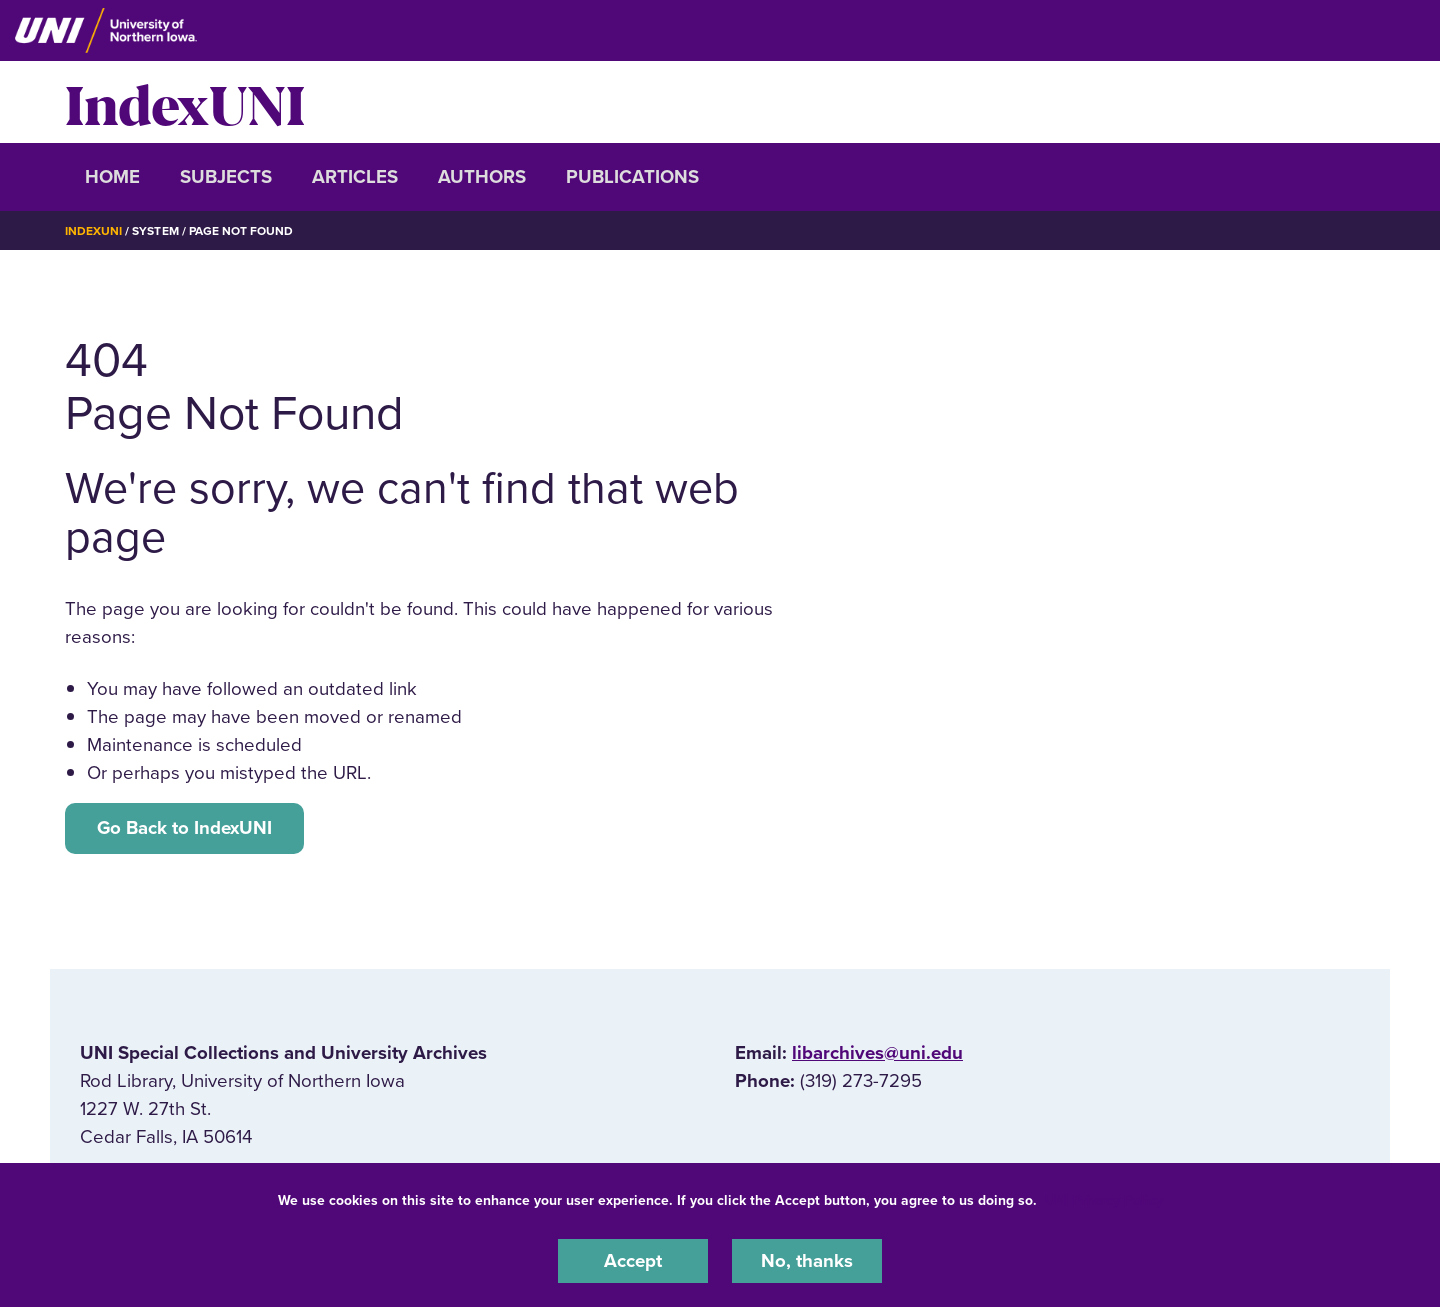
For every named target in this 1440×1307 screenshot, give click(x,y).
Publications (632, 177)
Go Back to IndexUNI (184, 828)
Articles (355, 177)
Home (112, 177)
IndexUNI (185, 102)
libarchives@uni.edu (877, 1053)
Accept (633, 1261)
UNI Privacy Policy (1104, 1200)
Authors (482, 177)
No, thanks (807, 1261)
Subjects (226, 177)
